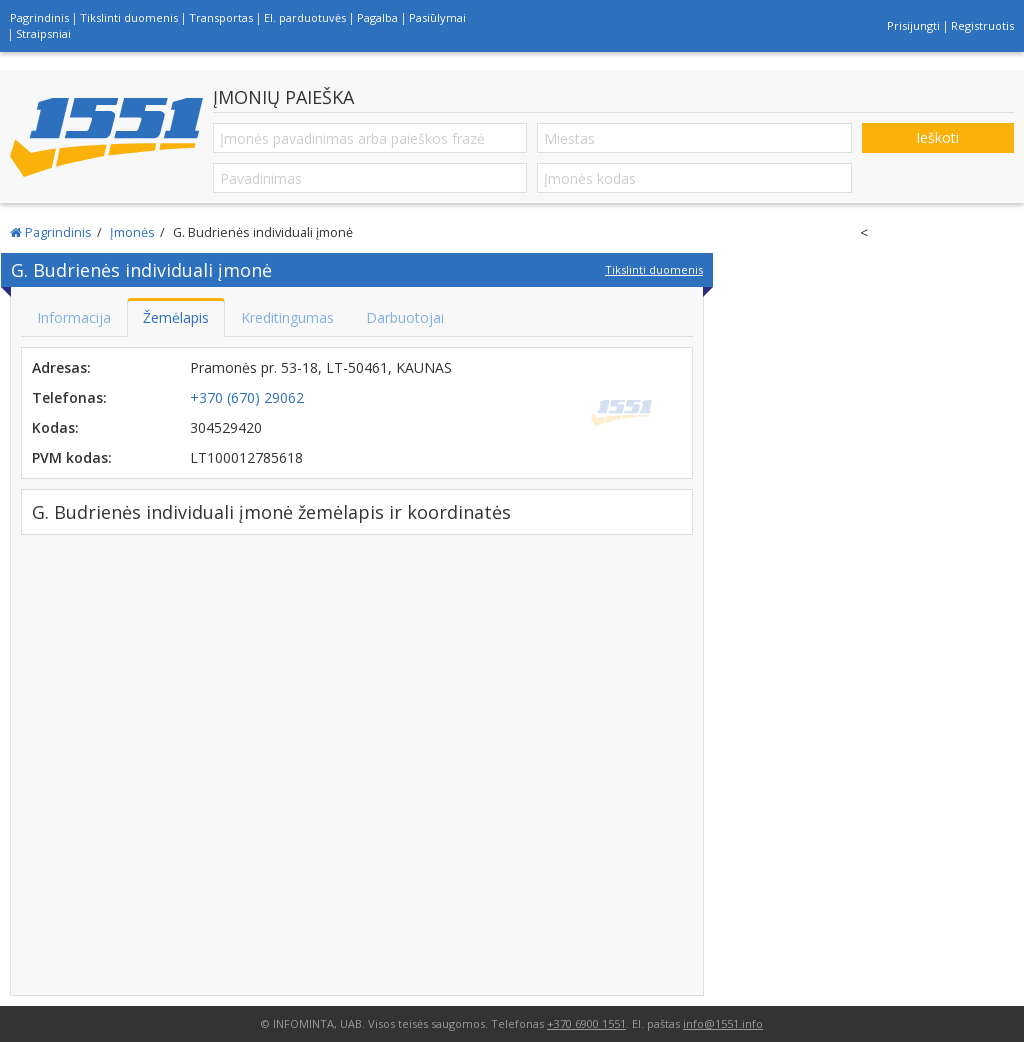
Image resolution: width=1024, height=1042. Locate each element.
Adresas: (61, 367)
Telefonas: (69, 397)
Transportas (221, 17)
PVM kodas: (72, 457)
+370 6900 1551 (586, 1023)
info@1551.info (723, 1023)
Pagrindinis (39, 17)
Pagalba (377, 17)
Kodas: (55, 427)
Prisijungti (913, 25)
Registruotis (982, 25)
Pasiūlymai (437, 17)
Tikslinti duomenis (129, 17)
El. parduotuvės (305, 17)
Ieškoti (937, 137)
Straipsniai (43, 33)
